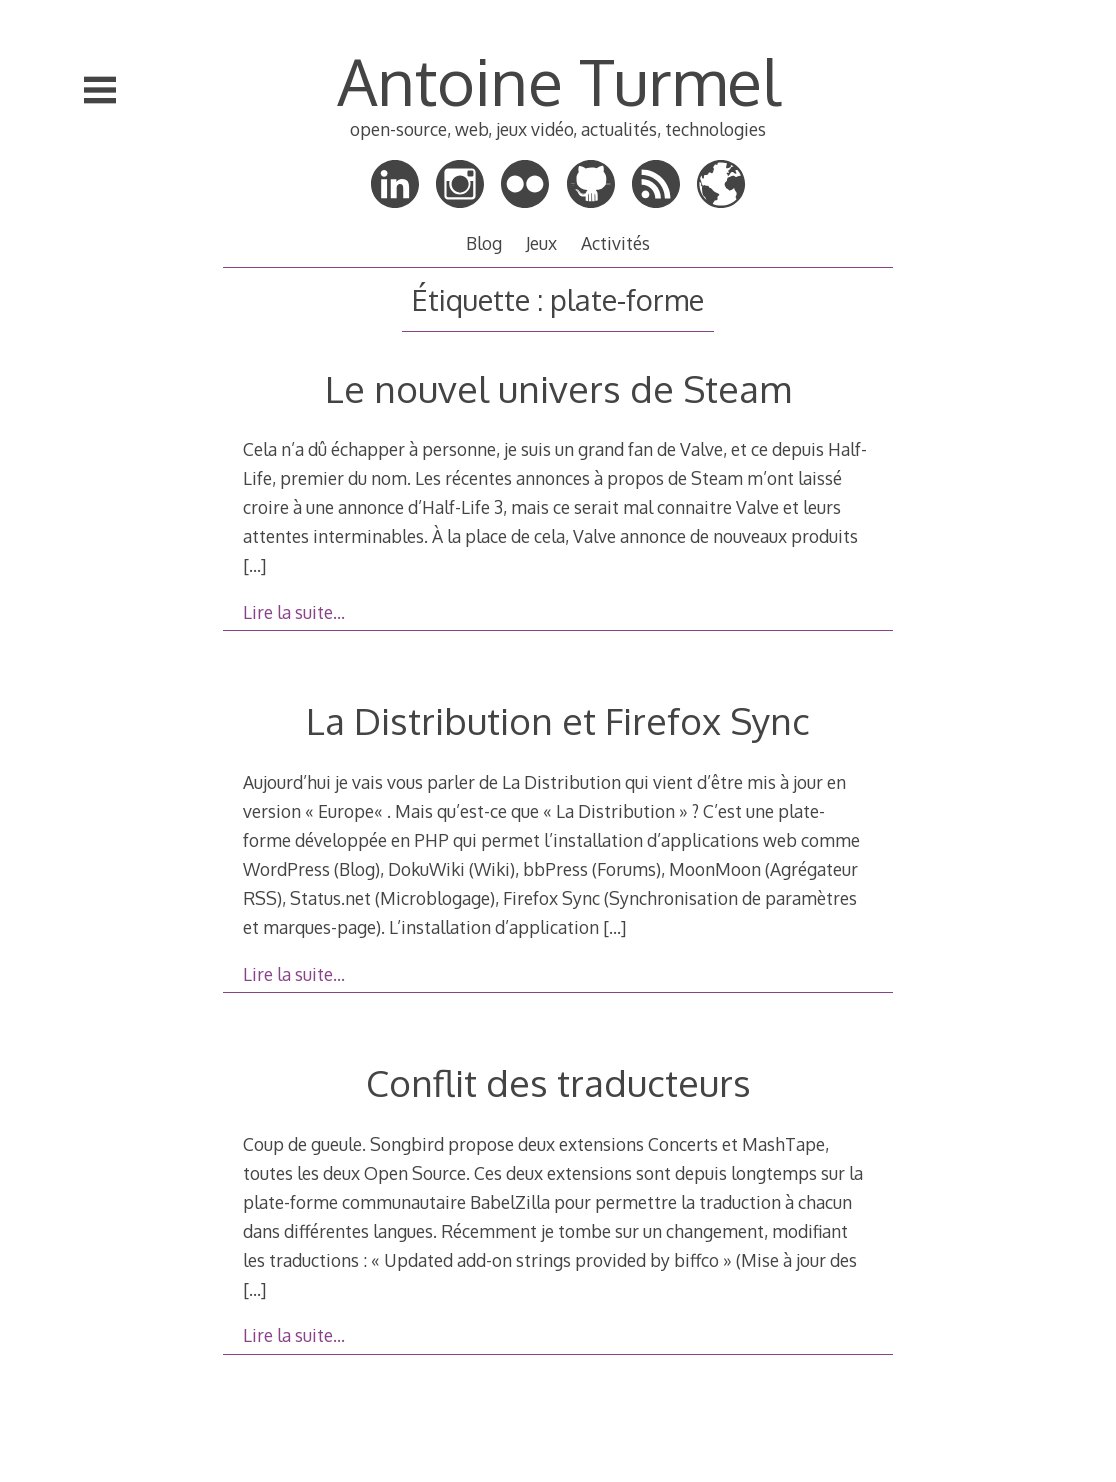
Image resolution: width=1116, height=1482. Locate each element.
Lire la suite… (294, 612)
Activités (615, 243)
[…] (254, 565)
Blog (484, 243)
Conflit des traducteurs (558, 1082)
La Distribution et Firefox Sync (558, 720)
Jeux (541, 243)
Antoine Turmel (558, 80)
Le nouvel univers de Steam (558, 388)
